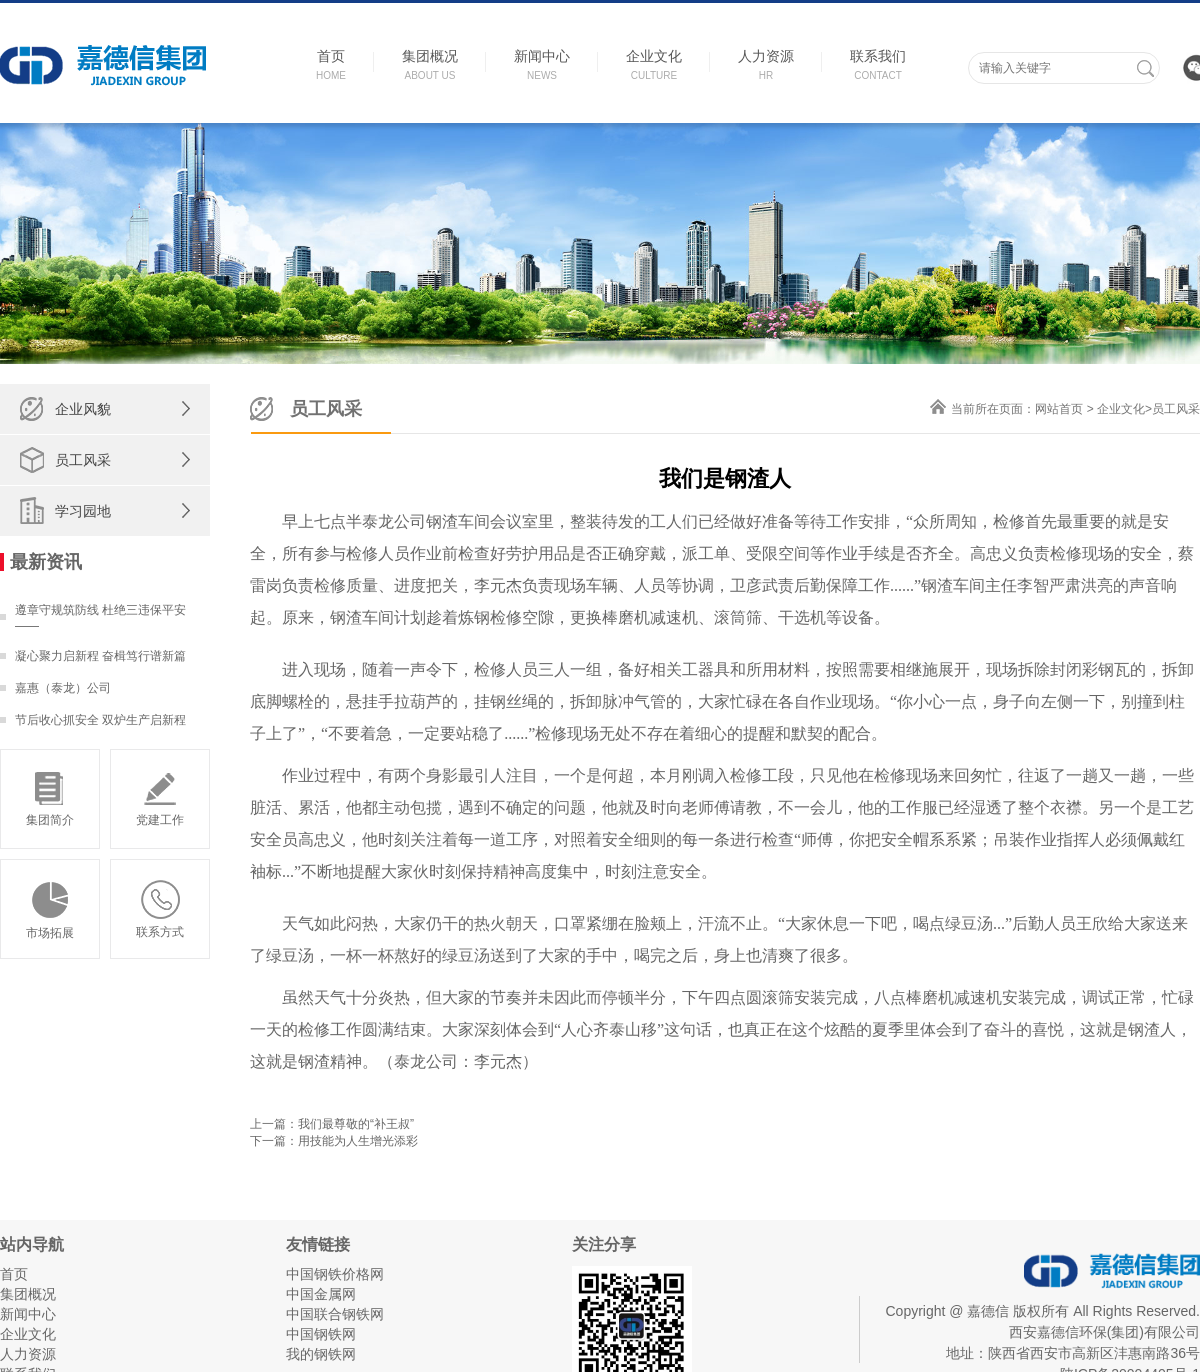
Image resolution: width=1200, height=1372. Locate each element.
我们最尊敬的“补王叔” (356, 1124)
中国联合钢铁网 (335, 1314)
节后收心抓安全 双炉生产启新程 (100, 720)
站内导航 (32, 1244)
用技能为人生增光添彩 (358, 1141)
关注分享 (604, 1244)
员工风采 (83, 460)
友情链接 (318, 1244)
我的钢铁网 (321, 1354)
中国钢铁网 (321, 1334)
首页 (14, 1274)
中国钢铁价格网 (335, 1274)
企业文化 (1121, 409)
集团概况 (28, 1294)
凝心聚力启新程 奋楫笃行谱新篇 (100, 656)
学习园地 (83, 511)
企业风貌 (83, 409)
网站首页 (1059, 409)
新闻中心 (28, 1314)
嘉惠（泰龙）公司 (63, 688)
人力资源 (28, 1354)
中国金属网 (321, 1294)
